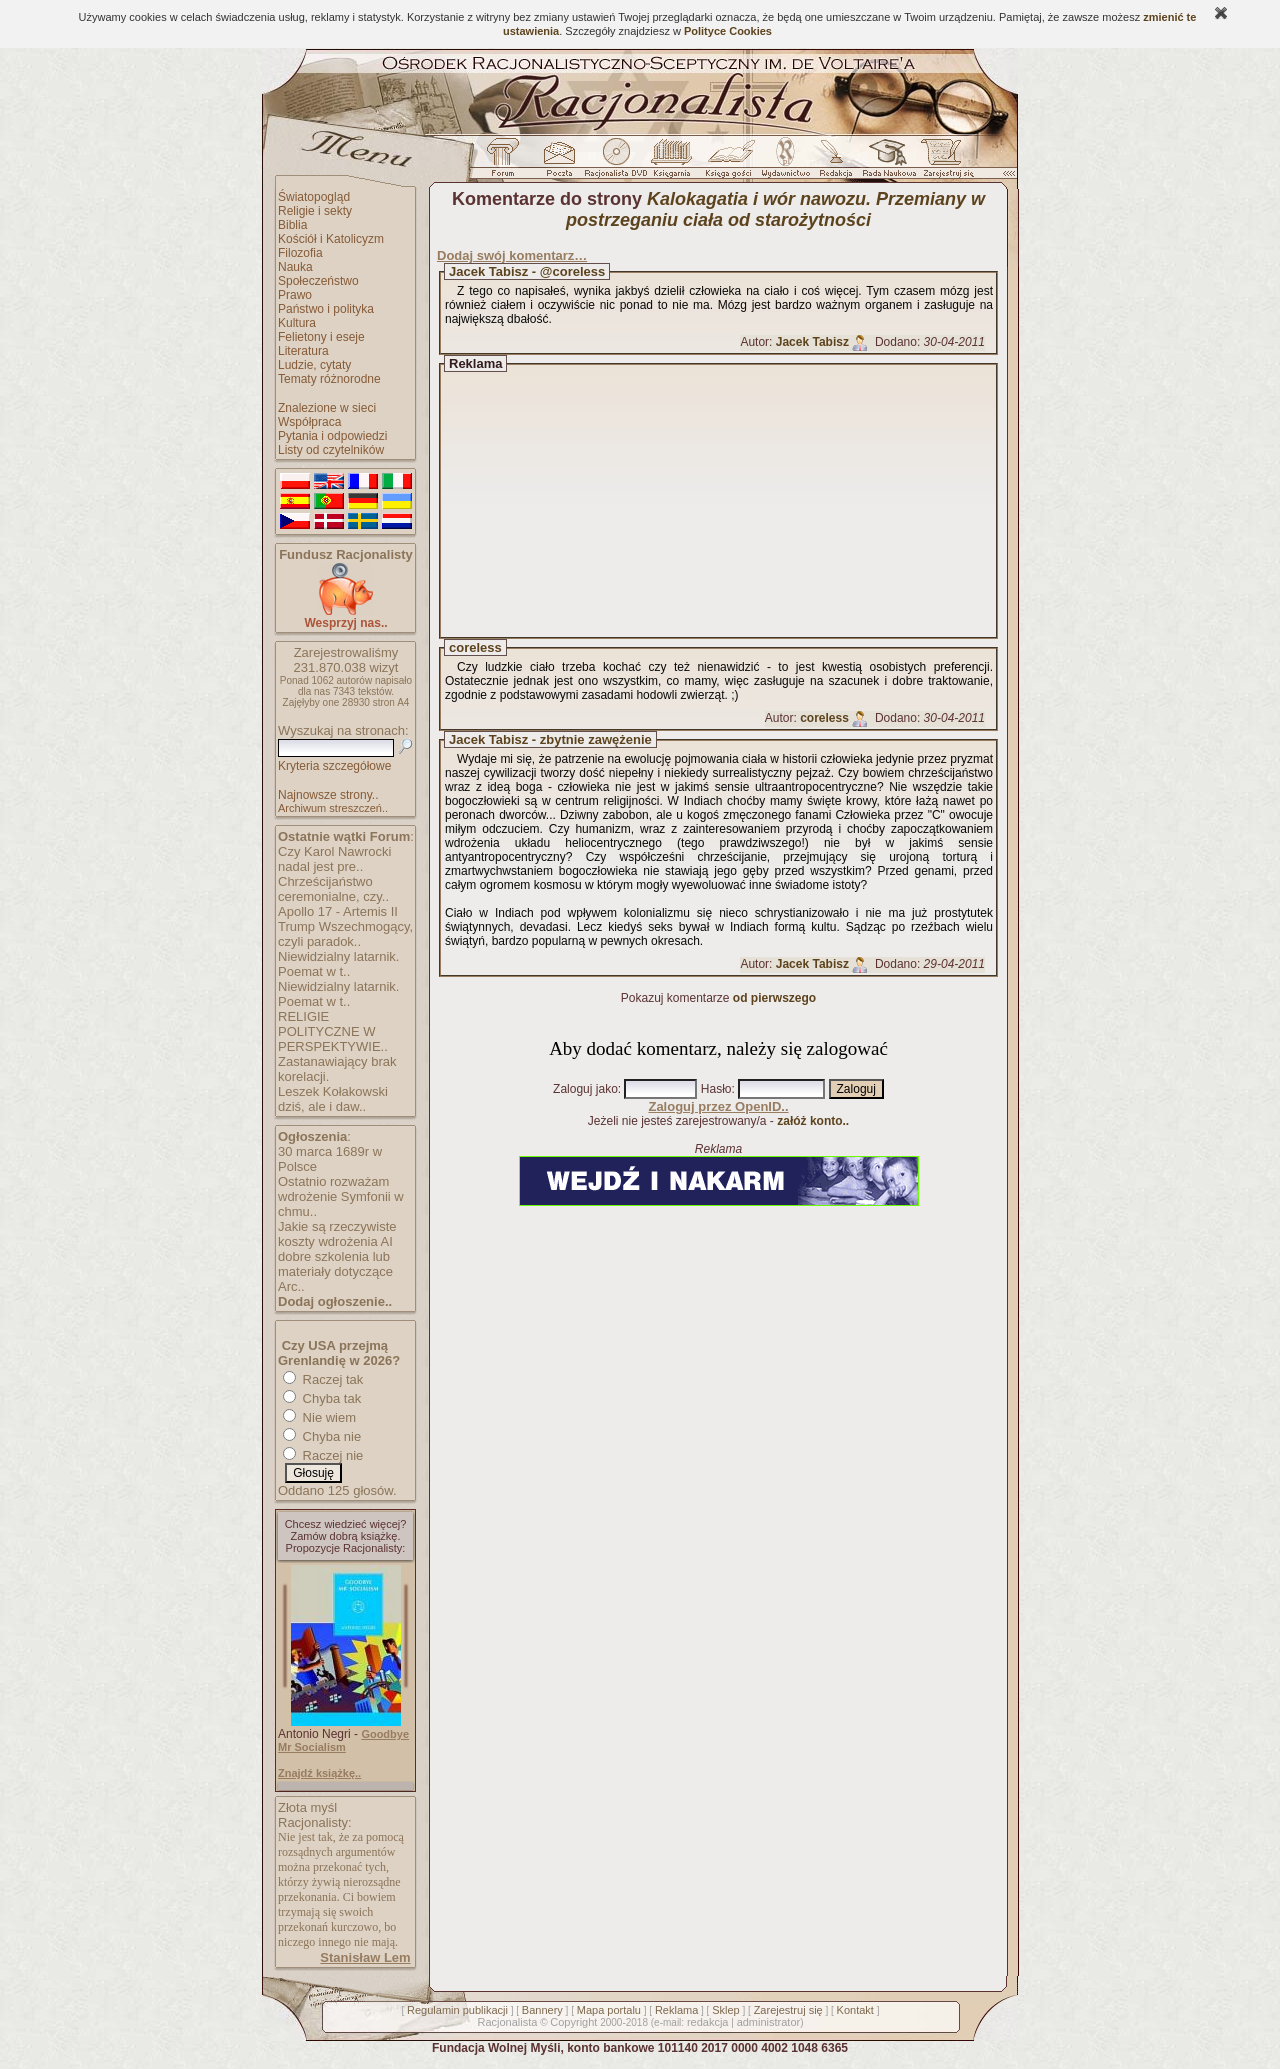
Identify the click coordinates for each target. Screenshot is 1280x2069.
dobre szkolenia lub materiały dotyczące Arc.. (335, 1271)
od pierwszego (774, 998)
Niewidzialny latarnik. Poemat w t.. (338, 964)
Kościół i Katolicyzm (331, 239)
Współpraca (309, 422)
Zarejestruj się (788, 2010)
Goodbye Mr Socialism (343, 1740)
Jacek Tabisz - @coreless (527, 271)
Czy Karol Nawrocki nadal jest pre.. (334, 859)
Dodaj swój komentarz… (512, 255)
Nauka (295, 267)
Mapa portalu (609, 2010)
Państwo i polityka (326, 309)
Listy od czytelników (331, 450)
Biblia (292, 225)
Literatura (303, 351)
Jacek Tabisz (812, 342)
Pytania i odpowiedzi (332, 436)
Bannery (542, 2010)
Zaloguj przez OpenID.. (718, 1106)
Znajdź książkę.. (319, 1773)
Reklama (676, 2010)
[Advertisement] (737, 501)
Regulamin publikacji (457, 2010)
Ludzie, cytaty (314, 365)
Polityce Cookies (728, 31)
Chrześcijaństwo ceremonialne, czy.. (333, 889)
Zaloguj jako (585, 1089)
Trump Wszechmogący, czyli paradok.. (345, 934)
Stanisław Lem (365, 1957)
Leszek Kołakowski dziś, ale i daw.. (333, 1099)
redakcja (708, 2022)
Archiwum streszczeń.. (333, 808)
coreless (475, 647)
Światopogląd (314, 197)
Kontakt (855, 2010)
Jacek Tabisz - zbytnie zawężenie (550, 739)
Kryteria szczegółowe (334, 766)
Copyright (573, 2022)
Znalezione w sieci (327, 408)
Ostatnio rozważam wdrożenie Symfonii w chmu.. (341, 1196)
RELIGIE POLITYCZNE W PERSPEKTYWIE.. (333, 1031)
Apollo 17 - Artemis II (338, 911)
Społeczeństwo (318, 281)
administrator (769, 2022)
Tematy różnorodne (329, 379)
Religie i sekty (315, 211)
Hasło (716, 1089)
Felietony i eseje (321, 337)
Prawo (295, 295)
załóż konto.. (813, 1121)
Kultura (297, 323)
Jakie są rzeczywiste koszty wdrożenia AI (337, 1234)
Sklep (726, 2010)
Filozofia (300, 253)
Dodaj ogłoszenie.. (335, 1301)
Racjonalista (507, 2022)
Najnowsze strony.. (328, 795)
